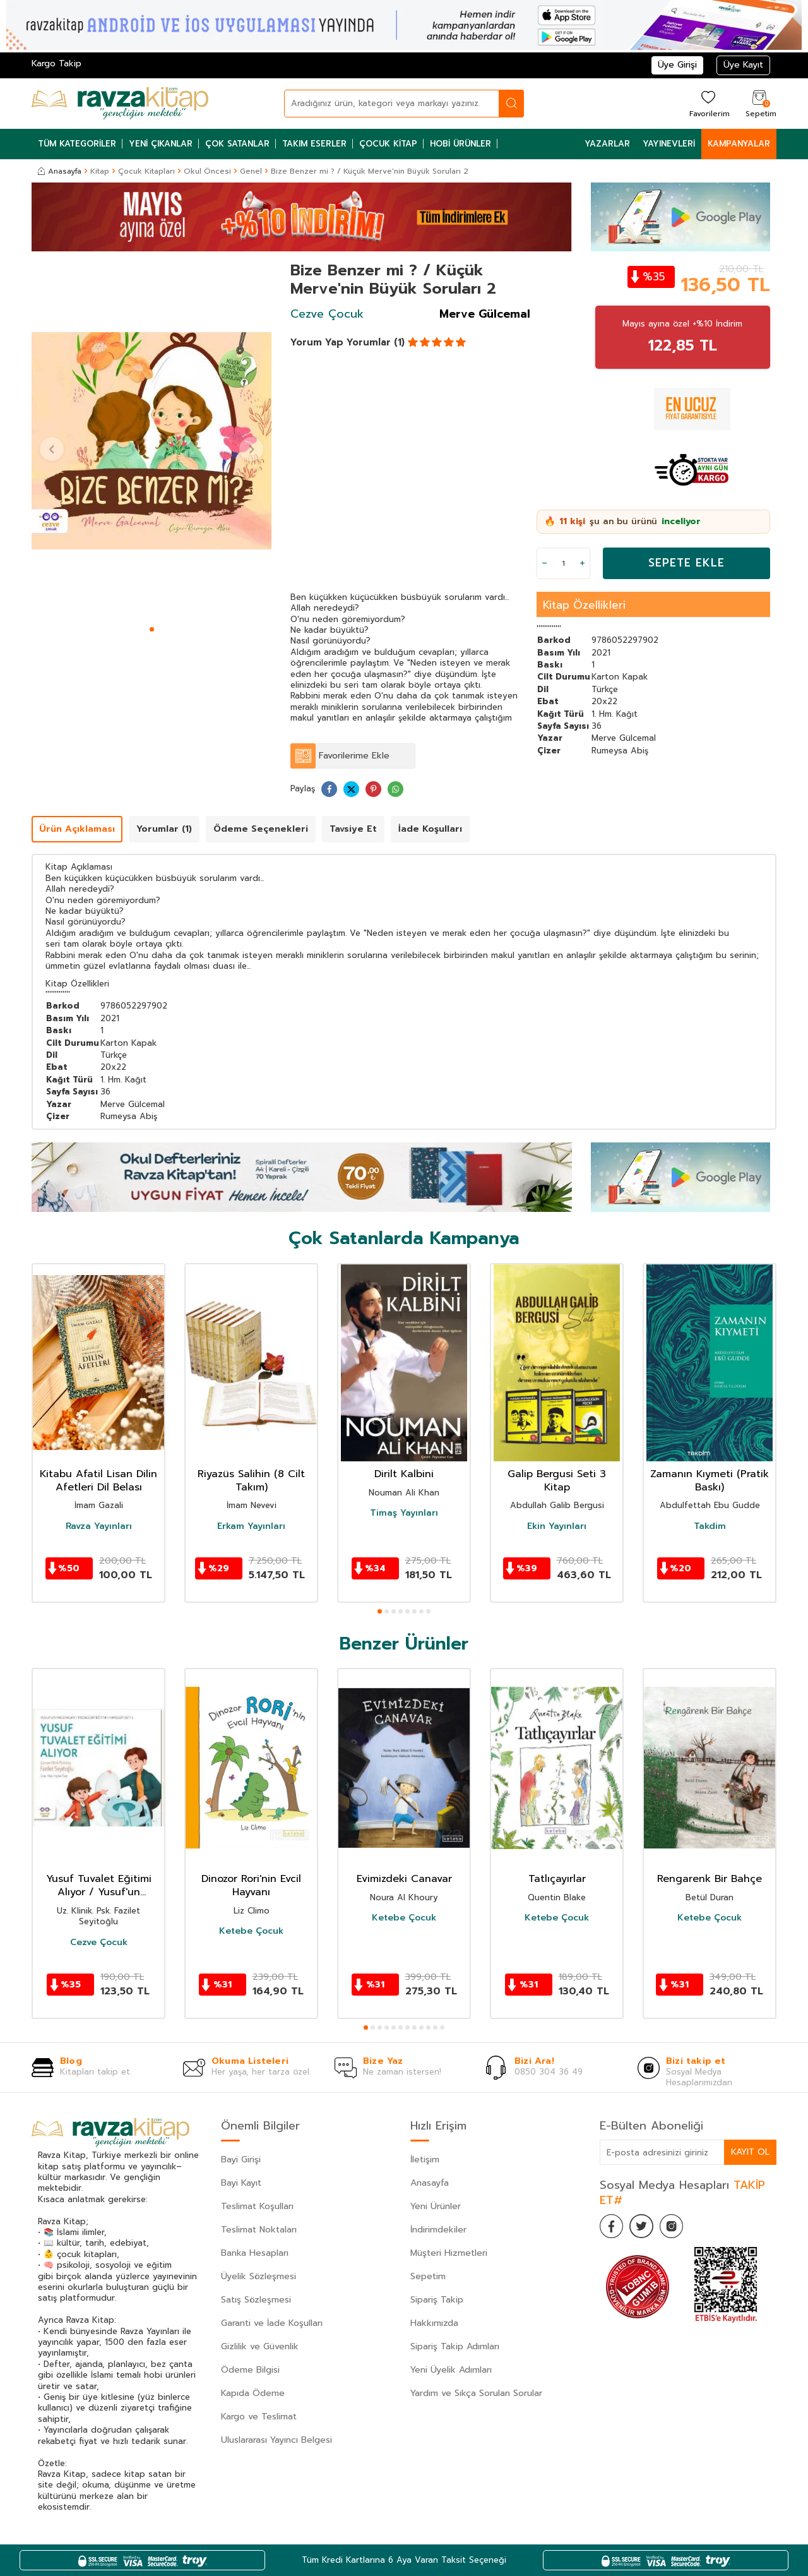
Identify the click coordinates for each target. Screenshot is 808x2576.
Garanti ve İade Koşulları (272, 2323)
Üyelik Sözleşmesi (258, 2276)
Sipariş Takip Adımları (454, 2346)
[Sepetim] (759, 103)
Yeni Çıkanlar (161, 144)
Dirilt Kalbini (404, 1474)
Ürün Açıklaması (77, 829)
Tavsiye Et (353, 829)
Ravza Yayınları (99, 1526)
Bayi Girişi (241, 2159)
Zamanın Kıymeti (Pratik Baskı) (709, 1481)
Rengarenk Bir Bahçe (709, 1879)
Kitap (99, 171)
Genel (251, 171)
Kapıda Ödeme (253, 2393)
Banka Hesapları (254, 2253)
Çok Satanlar (237, 144)
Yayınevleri (669, 144)
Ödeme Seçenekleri (260, 829)
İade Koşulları (430, 829)
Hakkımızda (434, 2323)
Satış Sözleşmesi (256, 2299)
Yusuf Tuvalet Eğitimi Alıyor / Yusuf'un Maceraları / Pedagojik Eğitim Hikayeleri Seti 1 (98, 1885)
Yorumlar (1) (376, 342)
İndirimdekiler (438, 2229)
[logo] (120, 104)
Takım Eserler (314, 144)
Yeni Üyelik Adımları (451, 2369)
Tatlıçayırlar (557, 1879)
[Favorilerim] (708, 103)
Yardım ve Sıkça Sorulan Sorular (476, 2393)
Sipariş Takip (436, 2299)
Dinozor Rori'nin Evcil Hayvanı (251, 1885)
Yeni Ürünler (435, 2206)
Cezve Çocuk (327, 314)
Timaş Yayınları (404, 1513)
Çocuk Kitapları (146, 171)
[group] (151, 441)
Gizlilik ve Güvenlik (260, 2346)
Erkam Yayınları (251, 1526)
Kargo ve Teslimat (259, 2416)
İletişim (424, 2159)
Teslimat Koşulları (257, 2206)
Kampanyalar (739, 144)
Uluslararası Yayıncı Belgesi (276, 2440)
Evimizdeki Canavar (404, 1879)
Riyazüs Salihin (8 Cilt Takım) (251, 1481)
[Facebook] (612, 2226)
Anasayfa (59, 171)
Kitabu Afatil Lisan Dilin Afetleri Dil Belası (98, 1481)
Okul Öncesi (207, 171)
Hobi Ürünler (460, 144)
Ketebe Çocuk (251, 1931)
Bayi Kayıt (241, 2183)
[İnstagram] (675, 2226)
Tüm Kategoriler (77, 144)
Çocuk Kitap (388, 144)
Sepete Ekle (686, 562)
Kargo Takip (56, 63)
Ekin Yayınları (556, 1526)
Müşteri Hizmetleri (448, 2253)
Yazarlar (607, 144)
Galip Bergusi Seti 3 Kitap (557, 1481)
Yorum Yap (316, 342)
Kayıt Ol (749, 2152)
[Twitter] (643, 2226)
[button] (152, 629)
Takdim (710, 1526)
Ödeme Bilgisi (250, 2369)
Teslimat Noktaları (259, 2229)
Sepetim (428, 2276)
